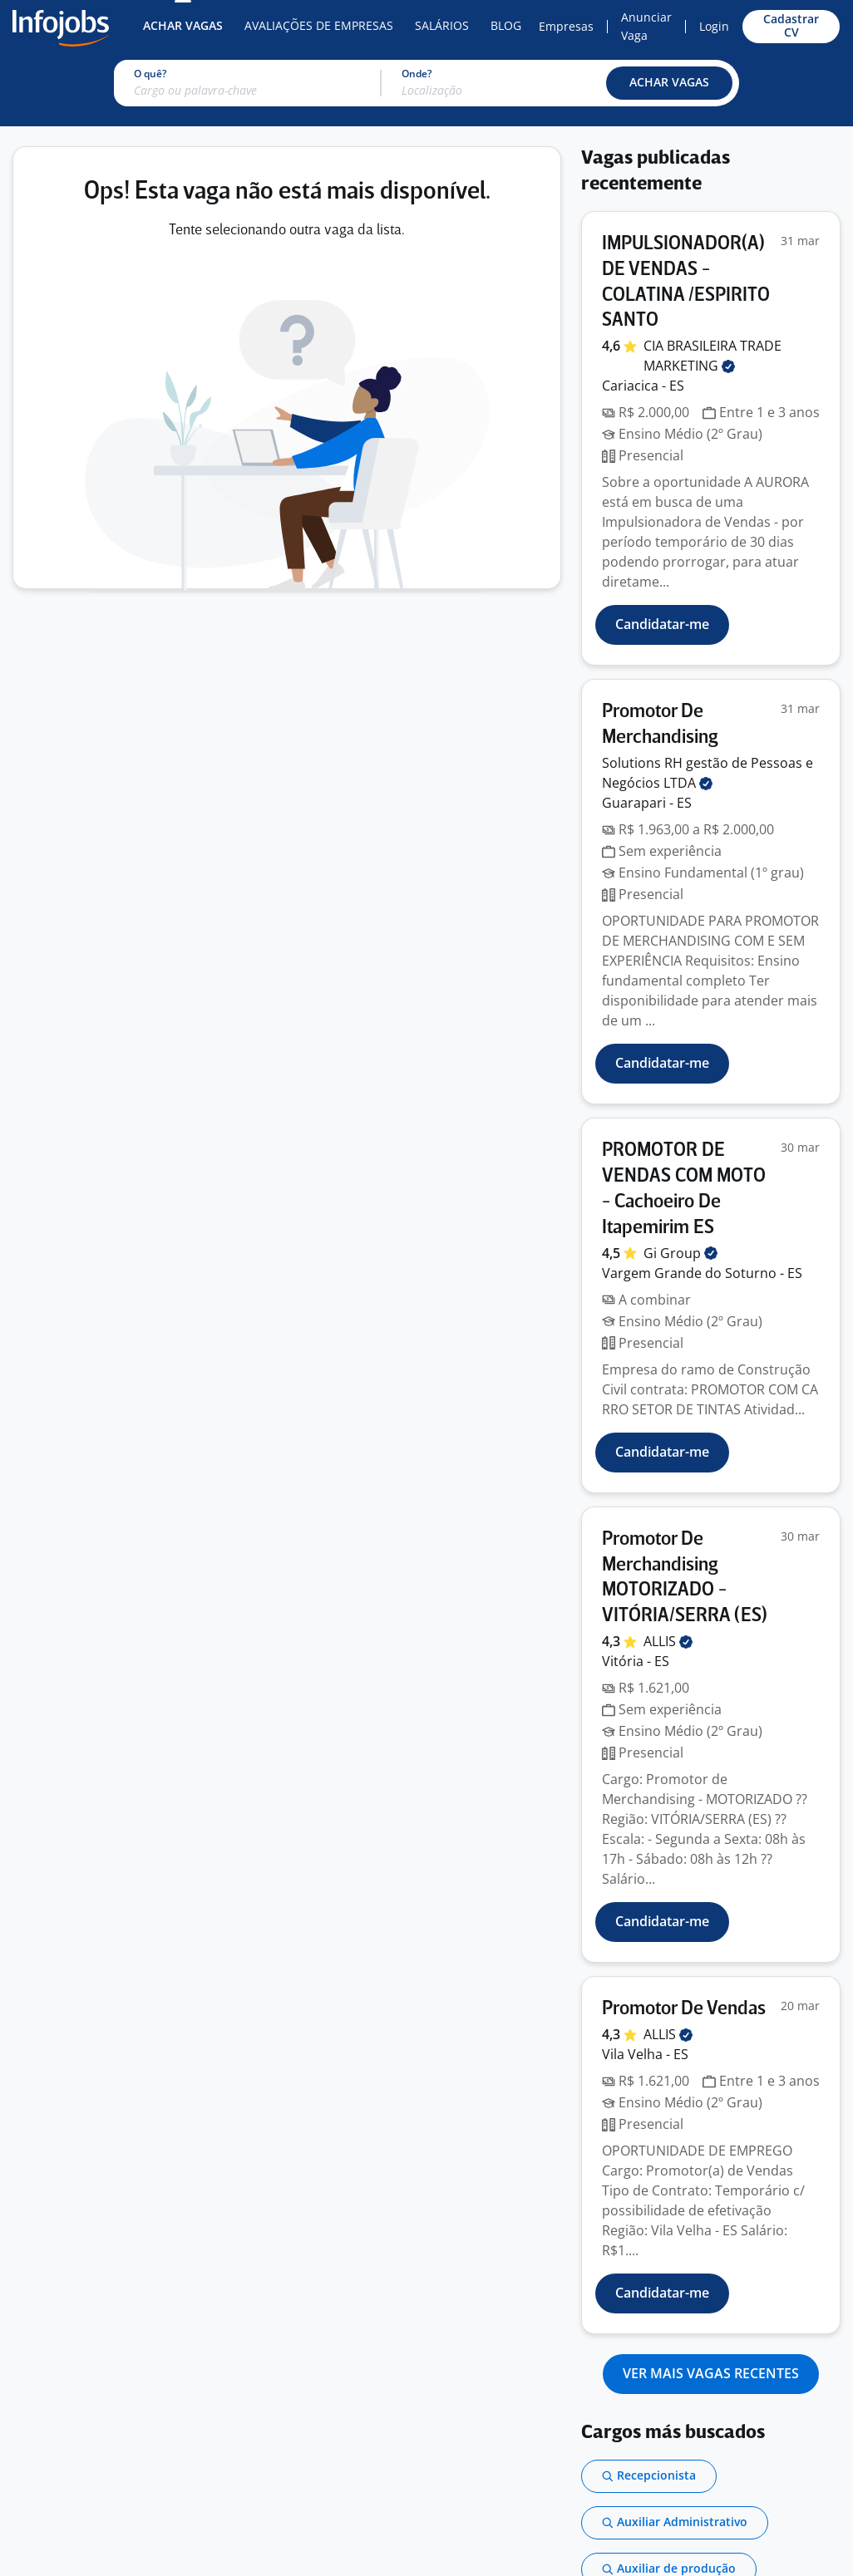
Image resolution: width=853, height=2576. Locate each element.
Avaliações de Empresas (318, 25)
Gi (680, 1253)
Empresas (566, 26)
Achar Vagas (183, 25)
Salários (442, 25)
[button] (669, 83)
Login (714, 26)
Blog (506, 25)
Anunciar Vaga (646, 26)
